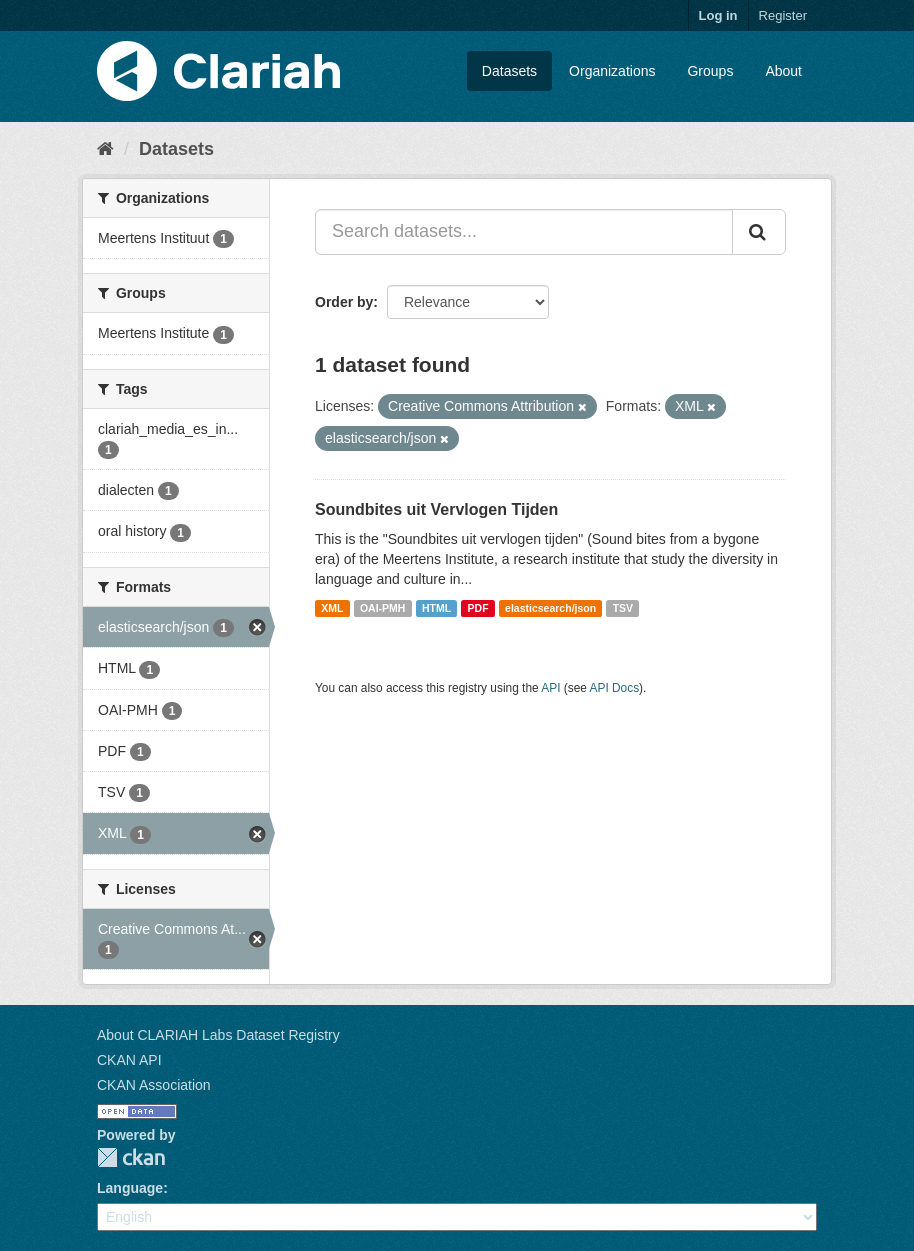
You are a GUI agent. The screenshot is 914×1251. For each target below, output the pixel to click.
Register (783, 15)
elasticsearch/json (550, 608)
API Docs (615, 688)
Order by (344, 302)
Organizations (612, 71)
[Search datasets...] (524, 232)
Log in (718, 15)
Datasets (509, 71)
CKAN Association (154, 1085)
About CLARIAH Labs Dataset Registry (218, 1035)
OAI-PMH (383, 608)
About (783, 71)
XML (332, 608)
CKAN (131, 1157)
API (550, 688)
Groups (710, 71)
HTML (436, 608)
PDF (478, 608)
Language (130, 1188)
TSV (623, 608)
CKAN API (129, 1060)
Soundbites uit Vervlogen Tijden (436, 509)
